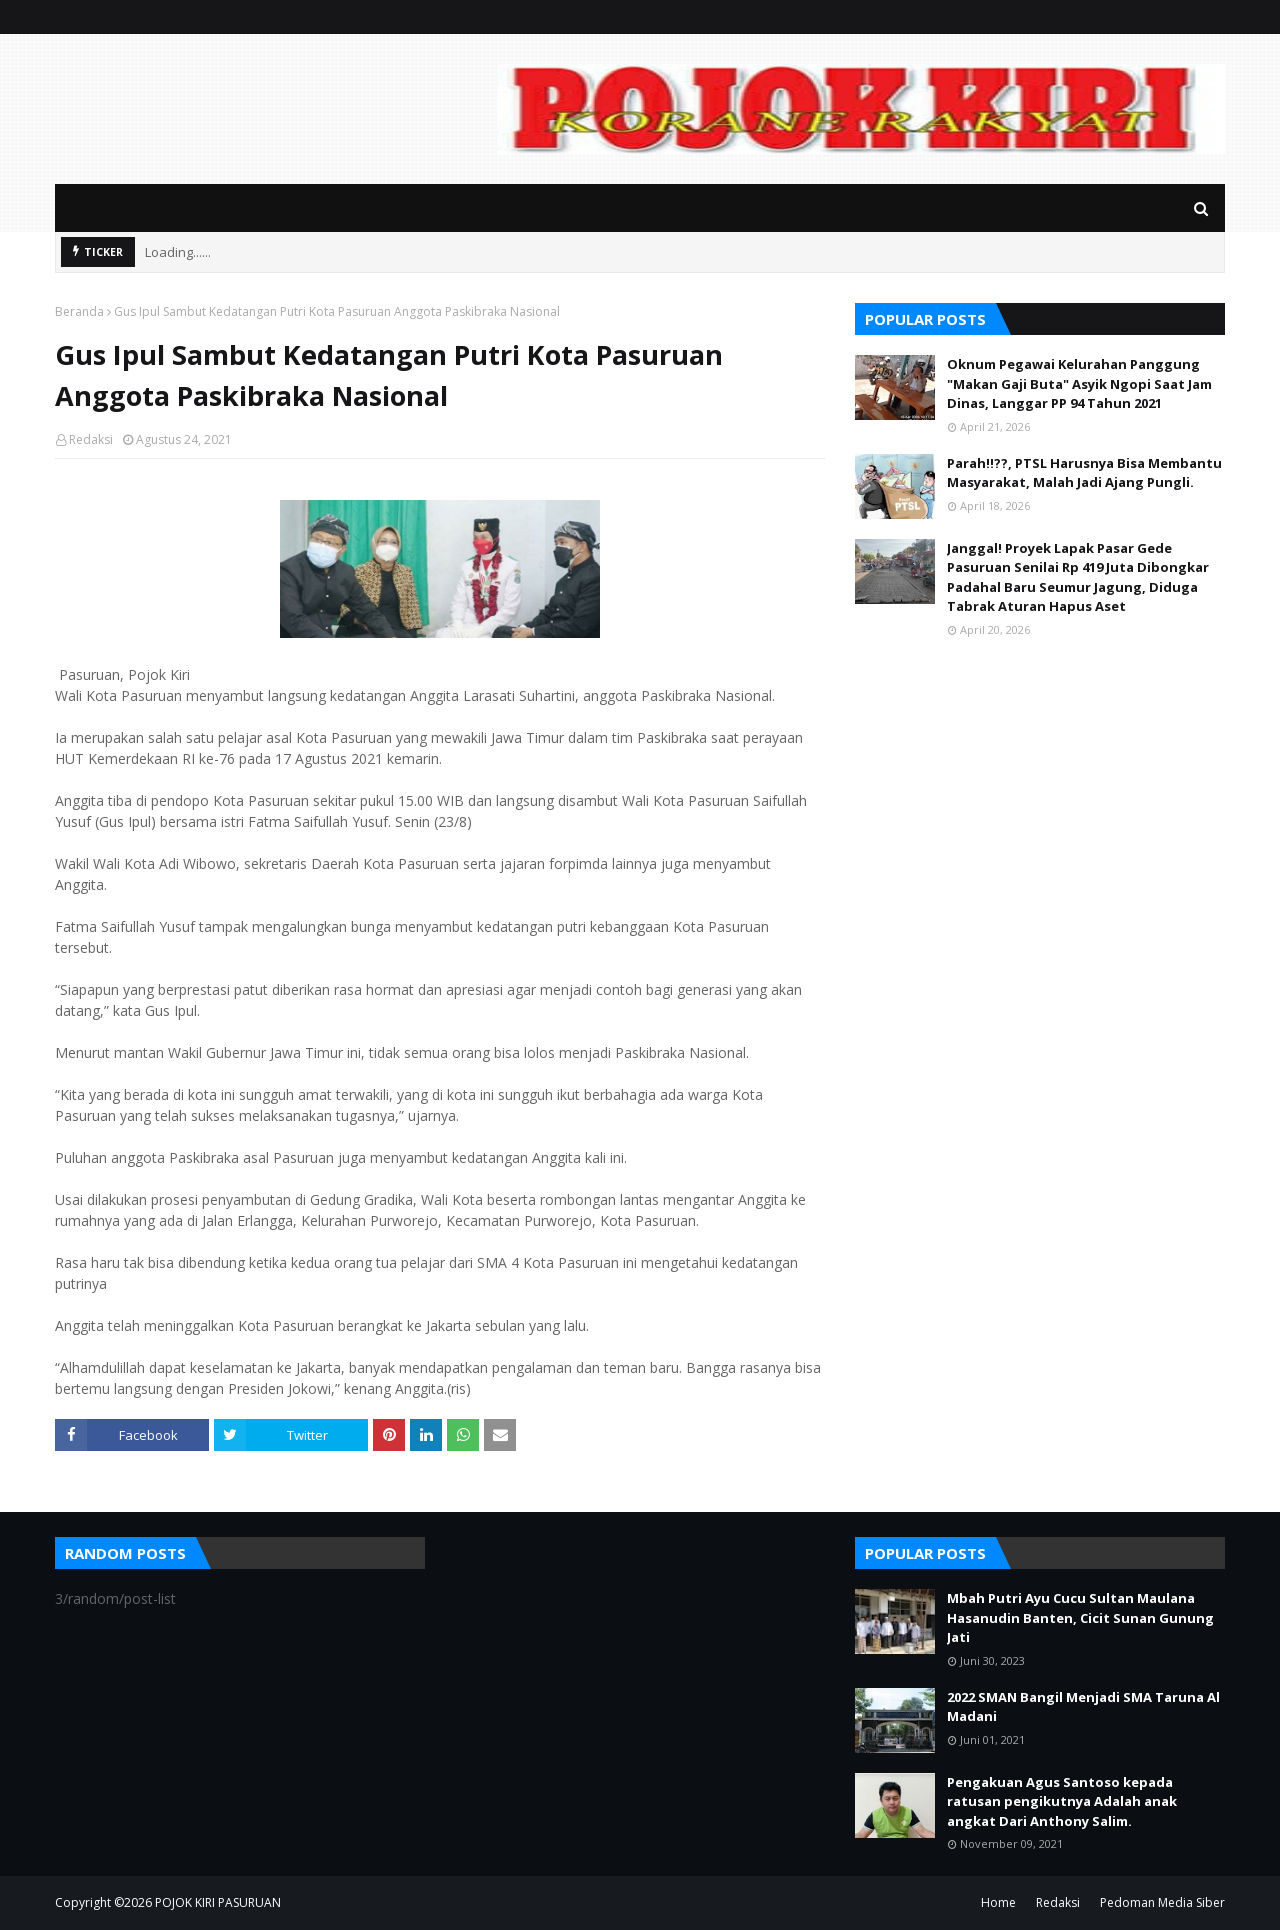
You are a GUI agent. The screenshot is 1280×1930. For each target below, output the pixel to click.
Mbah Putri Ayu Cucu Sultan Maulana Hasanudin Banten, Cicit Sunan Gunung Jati (1080, 1617)
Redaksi (91, 439)
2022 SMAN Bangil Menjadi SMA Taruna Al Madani (1083, 1707)
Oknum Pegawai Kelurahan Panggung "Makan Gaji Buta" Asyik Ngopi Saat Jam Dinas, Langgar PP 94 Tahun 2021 (1079, 383)
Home (998, 1902)
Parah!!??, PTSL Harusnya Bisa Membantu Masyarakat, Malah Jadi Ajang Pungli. (1084, 473)
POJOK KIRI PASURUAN (218, 1902)
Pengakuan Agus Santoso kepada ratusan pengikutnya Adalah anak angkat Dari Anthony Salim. (1062, 1801)
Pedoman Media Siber (1162, 1902)
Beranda (79, 311)
